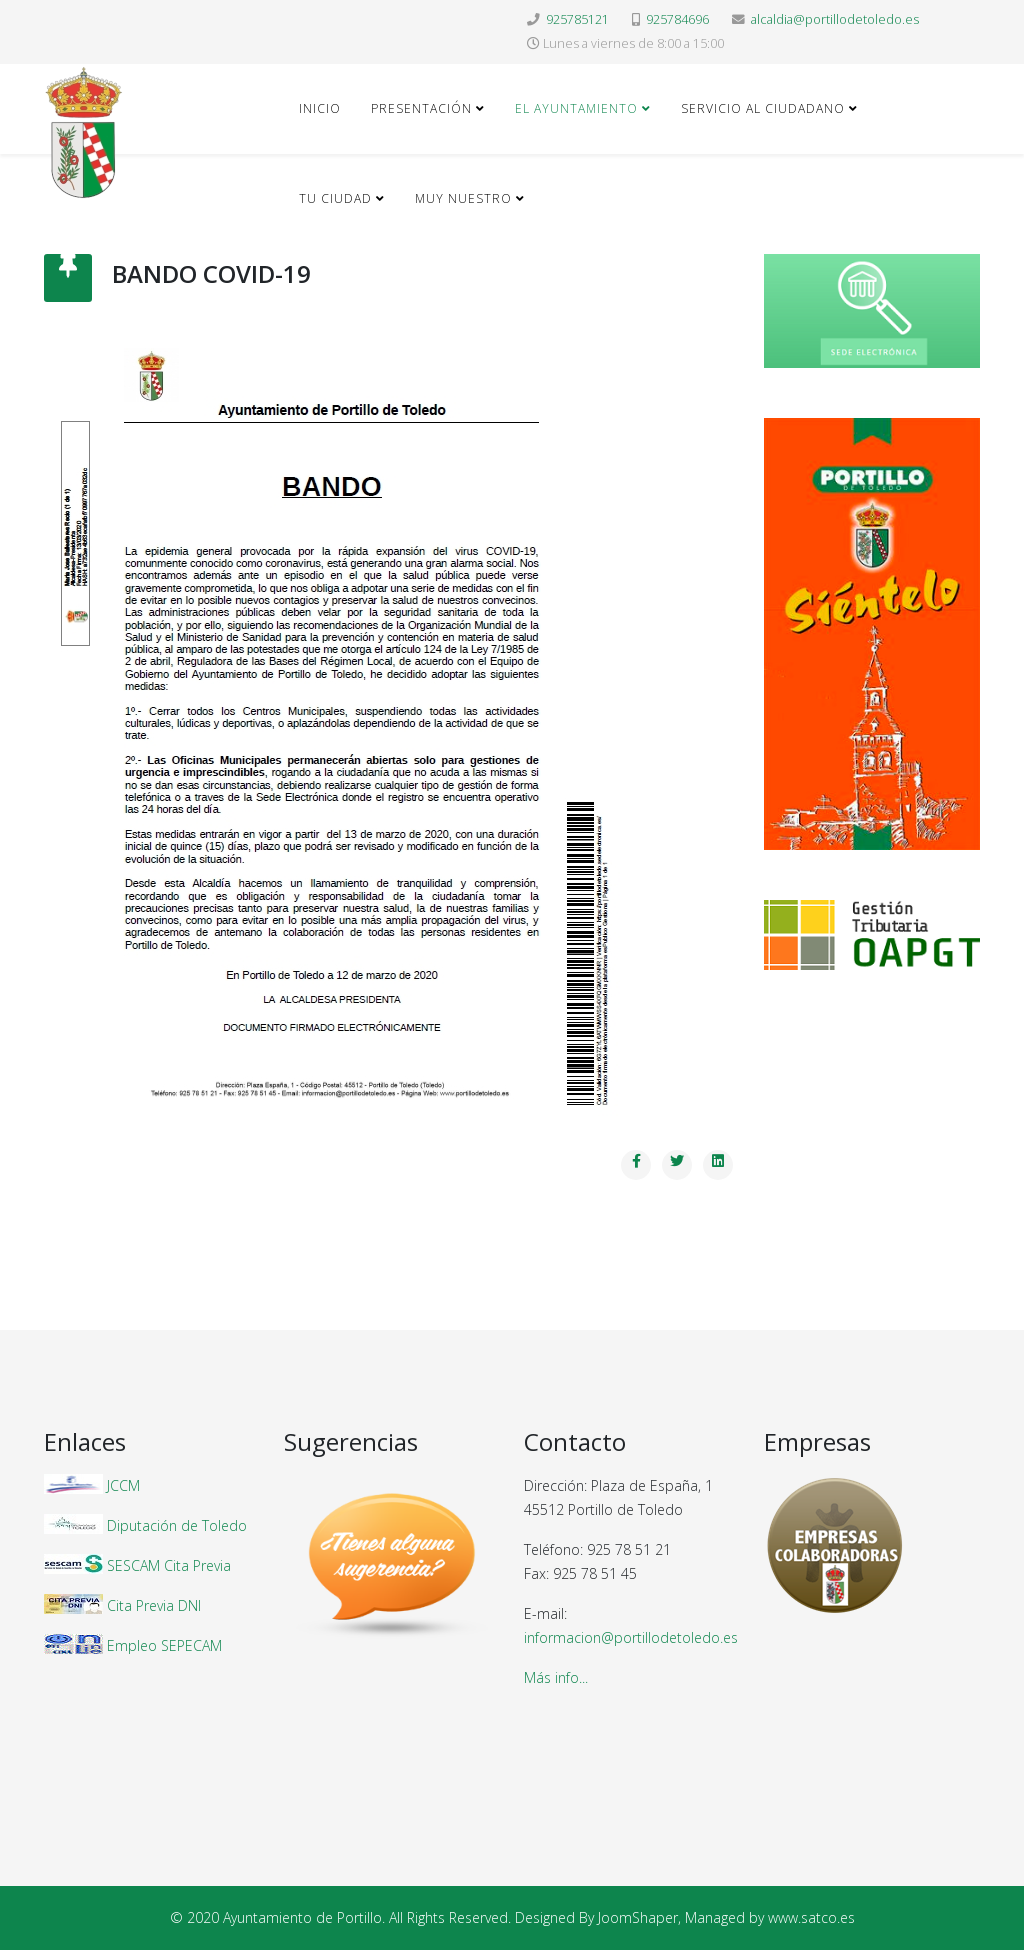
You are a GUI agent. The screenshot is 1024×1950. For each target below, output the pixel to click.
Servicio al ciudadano (763, 108)
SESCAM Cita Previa (169, 1565)
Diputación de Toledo (177, 1525)
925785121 (577, 19)
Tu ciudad (335, 198)
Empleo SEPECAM (164, 1645)
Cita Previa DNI (154, 1605)
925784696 (677, 19)
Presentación (421, 108)
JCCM (123, 1485)
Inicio (320, 108)
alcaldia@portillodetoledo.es (835, 19)
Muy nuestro (463, 198)
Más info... (556, 1677)
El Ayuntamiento (576, 108)
